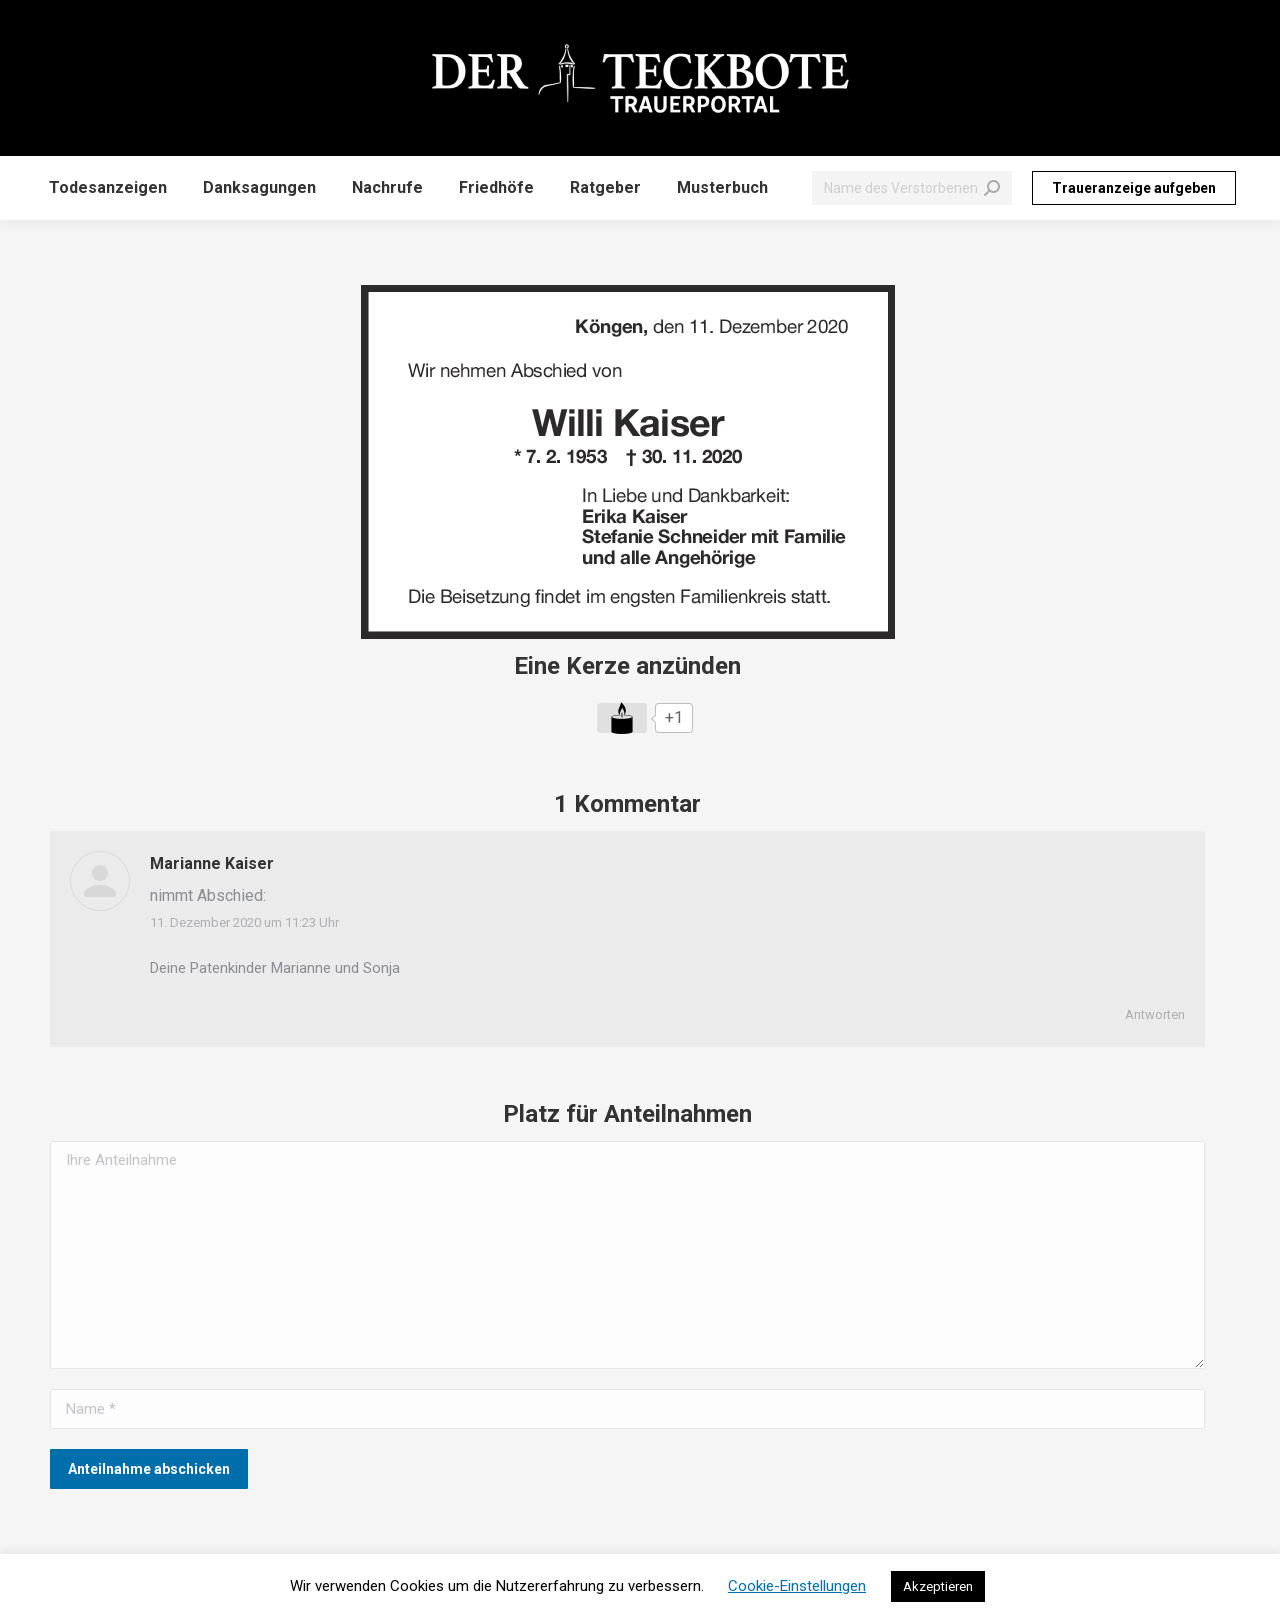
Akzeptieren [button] (938, 1586)
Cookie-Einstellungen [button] (797, 1586)
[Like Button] (622, 718)
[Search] (912, 188)
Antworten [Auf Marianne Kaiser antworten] (1155, 1014)
